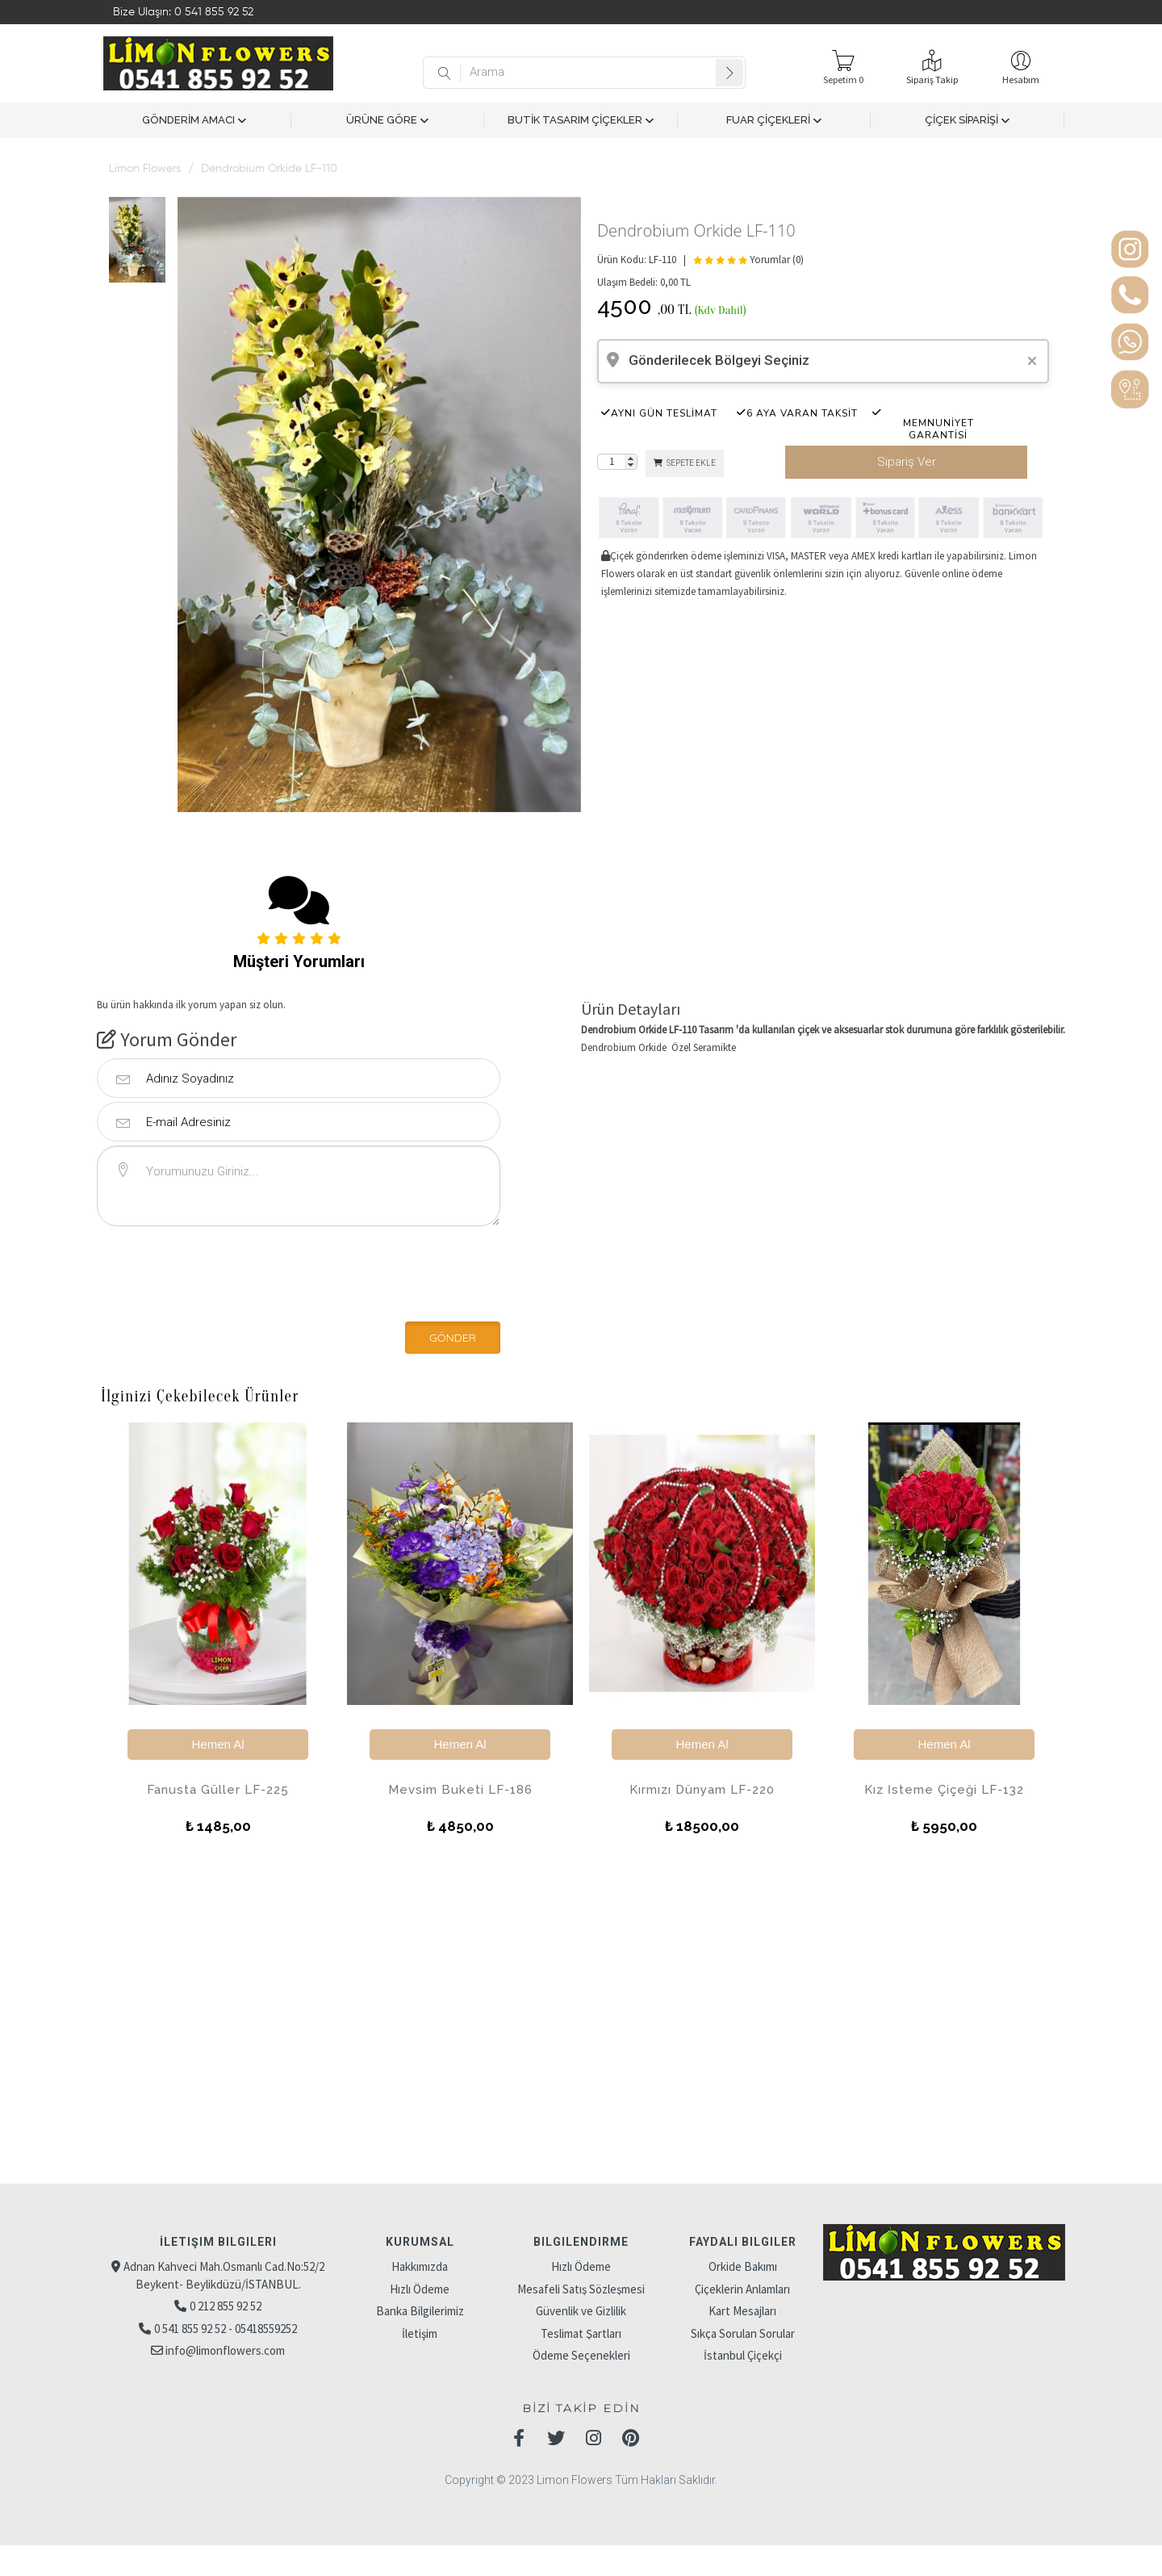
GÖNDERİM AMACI (194, 120)
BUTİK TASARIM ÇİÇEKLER (581, 120)
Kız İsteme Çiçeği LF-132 (944, 1789)
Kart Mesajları (742, 2310)
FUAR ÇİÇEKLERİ (773, 120)
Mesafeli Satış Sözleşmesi (581, 2289)
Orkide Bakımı (742, 2266)
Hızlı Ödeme (419, 2289)
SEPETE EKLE (685, 463)
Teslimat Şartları (581, 2333)
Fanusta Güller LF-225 (218, 1789)
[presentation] (207, 1270)
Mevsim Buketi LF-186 (460, 1789)
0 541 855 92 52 (213, 12)
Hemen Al (217, 1744)
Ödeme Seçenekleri (581, 2355)
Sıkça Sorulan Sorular (743, 2333)
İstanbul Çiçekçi (743, 2355)
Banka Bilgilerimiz (420, 2310)
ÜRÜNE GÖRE (387, 120)
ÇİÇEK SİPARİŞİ (967, 120)
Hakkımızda (419, 2266)
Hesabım (1020, 79)
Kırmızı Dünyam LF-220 (702, 1789)
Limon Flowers (145, 168)
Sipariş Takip (932, 79)
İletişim (419, 2333)
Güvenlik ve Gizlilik (581, 2310)
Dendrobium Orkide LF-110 (269, 168)
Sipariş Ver (906, 461)
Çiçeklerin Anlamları (742, 2289)
